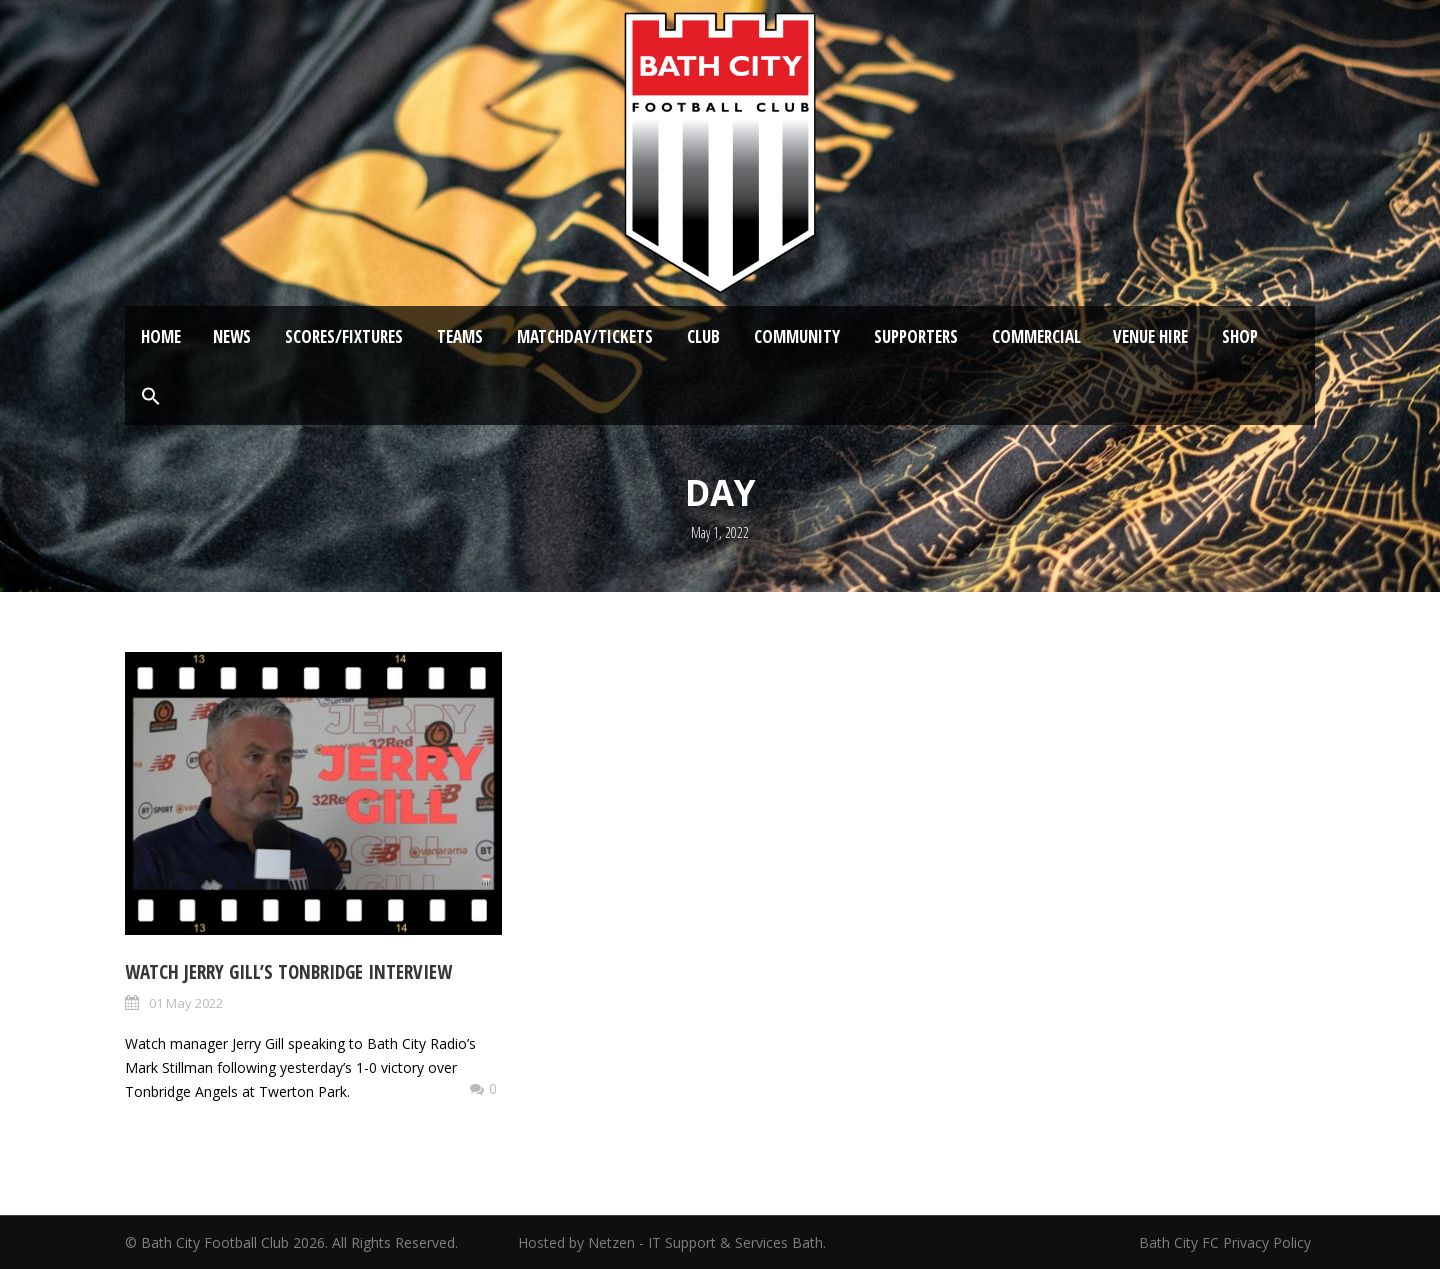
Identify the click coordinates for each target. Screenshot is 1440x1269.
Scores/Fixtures (344, 336)
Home (161, 336)
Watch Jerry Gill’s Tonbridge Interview (288, 972)
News (232, 336)
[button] (151, 397)
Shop (1240, 336)
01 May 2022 (186, 1003)
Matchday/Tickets (585, 336)
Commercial (1036, 336)
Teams (460, 336)
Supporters (916, 336)
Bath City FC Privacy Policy (1227, 1242)
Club (703, 336)
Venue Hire (1150, 336)
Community (797, 336)
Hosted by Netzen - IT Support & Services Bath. (672, 1242)
